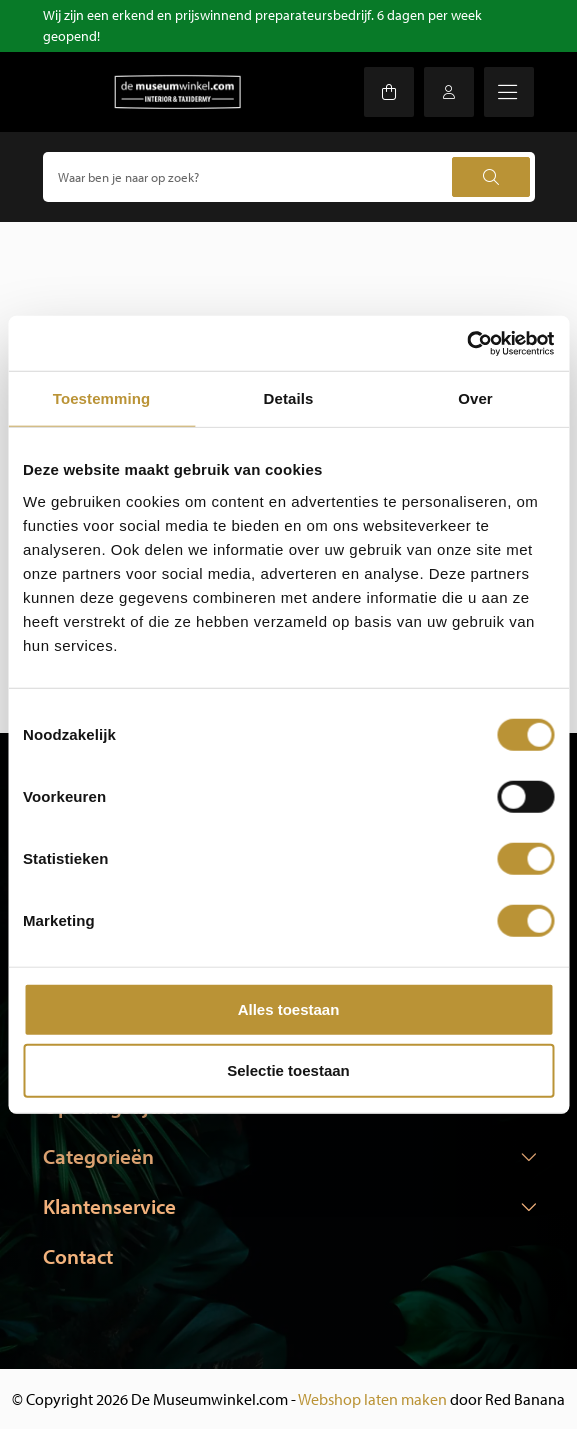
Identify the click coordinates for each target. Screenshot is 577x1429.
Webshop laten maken (372, 1399)
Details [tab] (289, 398)
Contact (78, 1256)
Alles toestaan (289, 1008)
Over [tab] (475, 398)
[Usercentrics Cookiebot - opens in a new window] (466, 343)
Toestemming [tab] (102, 398)
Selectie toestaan (288, 1070)
